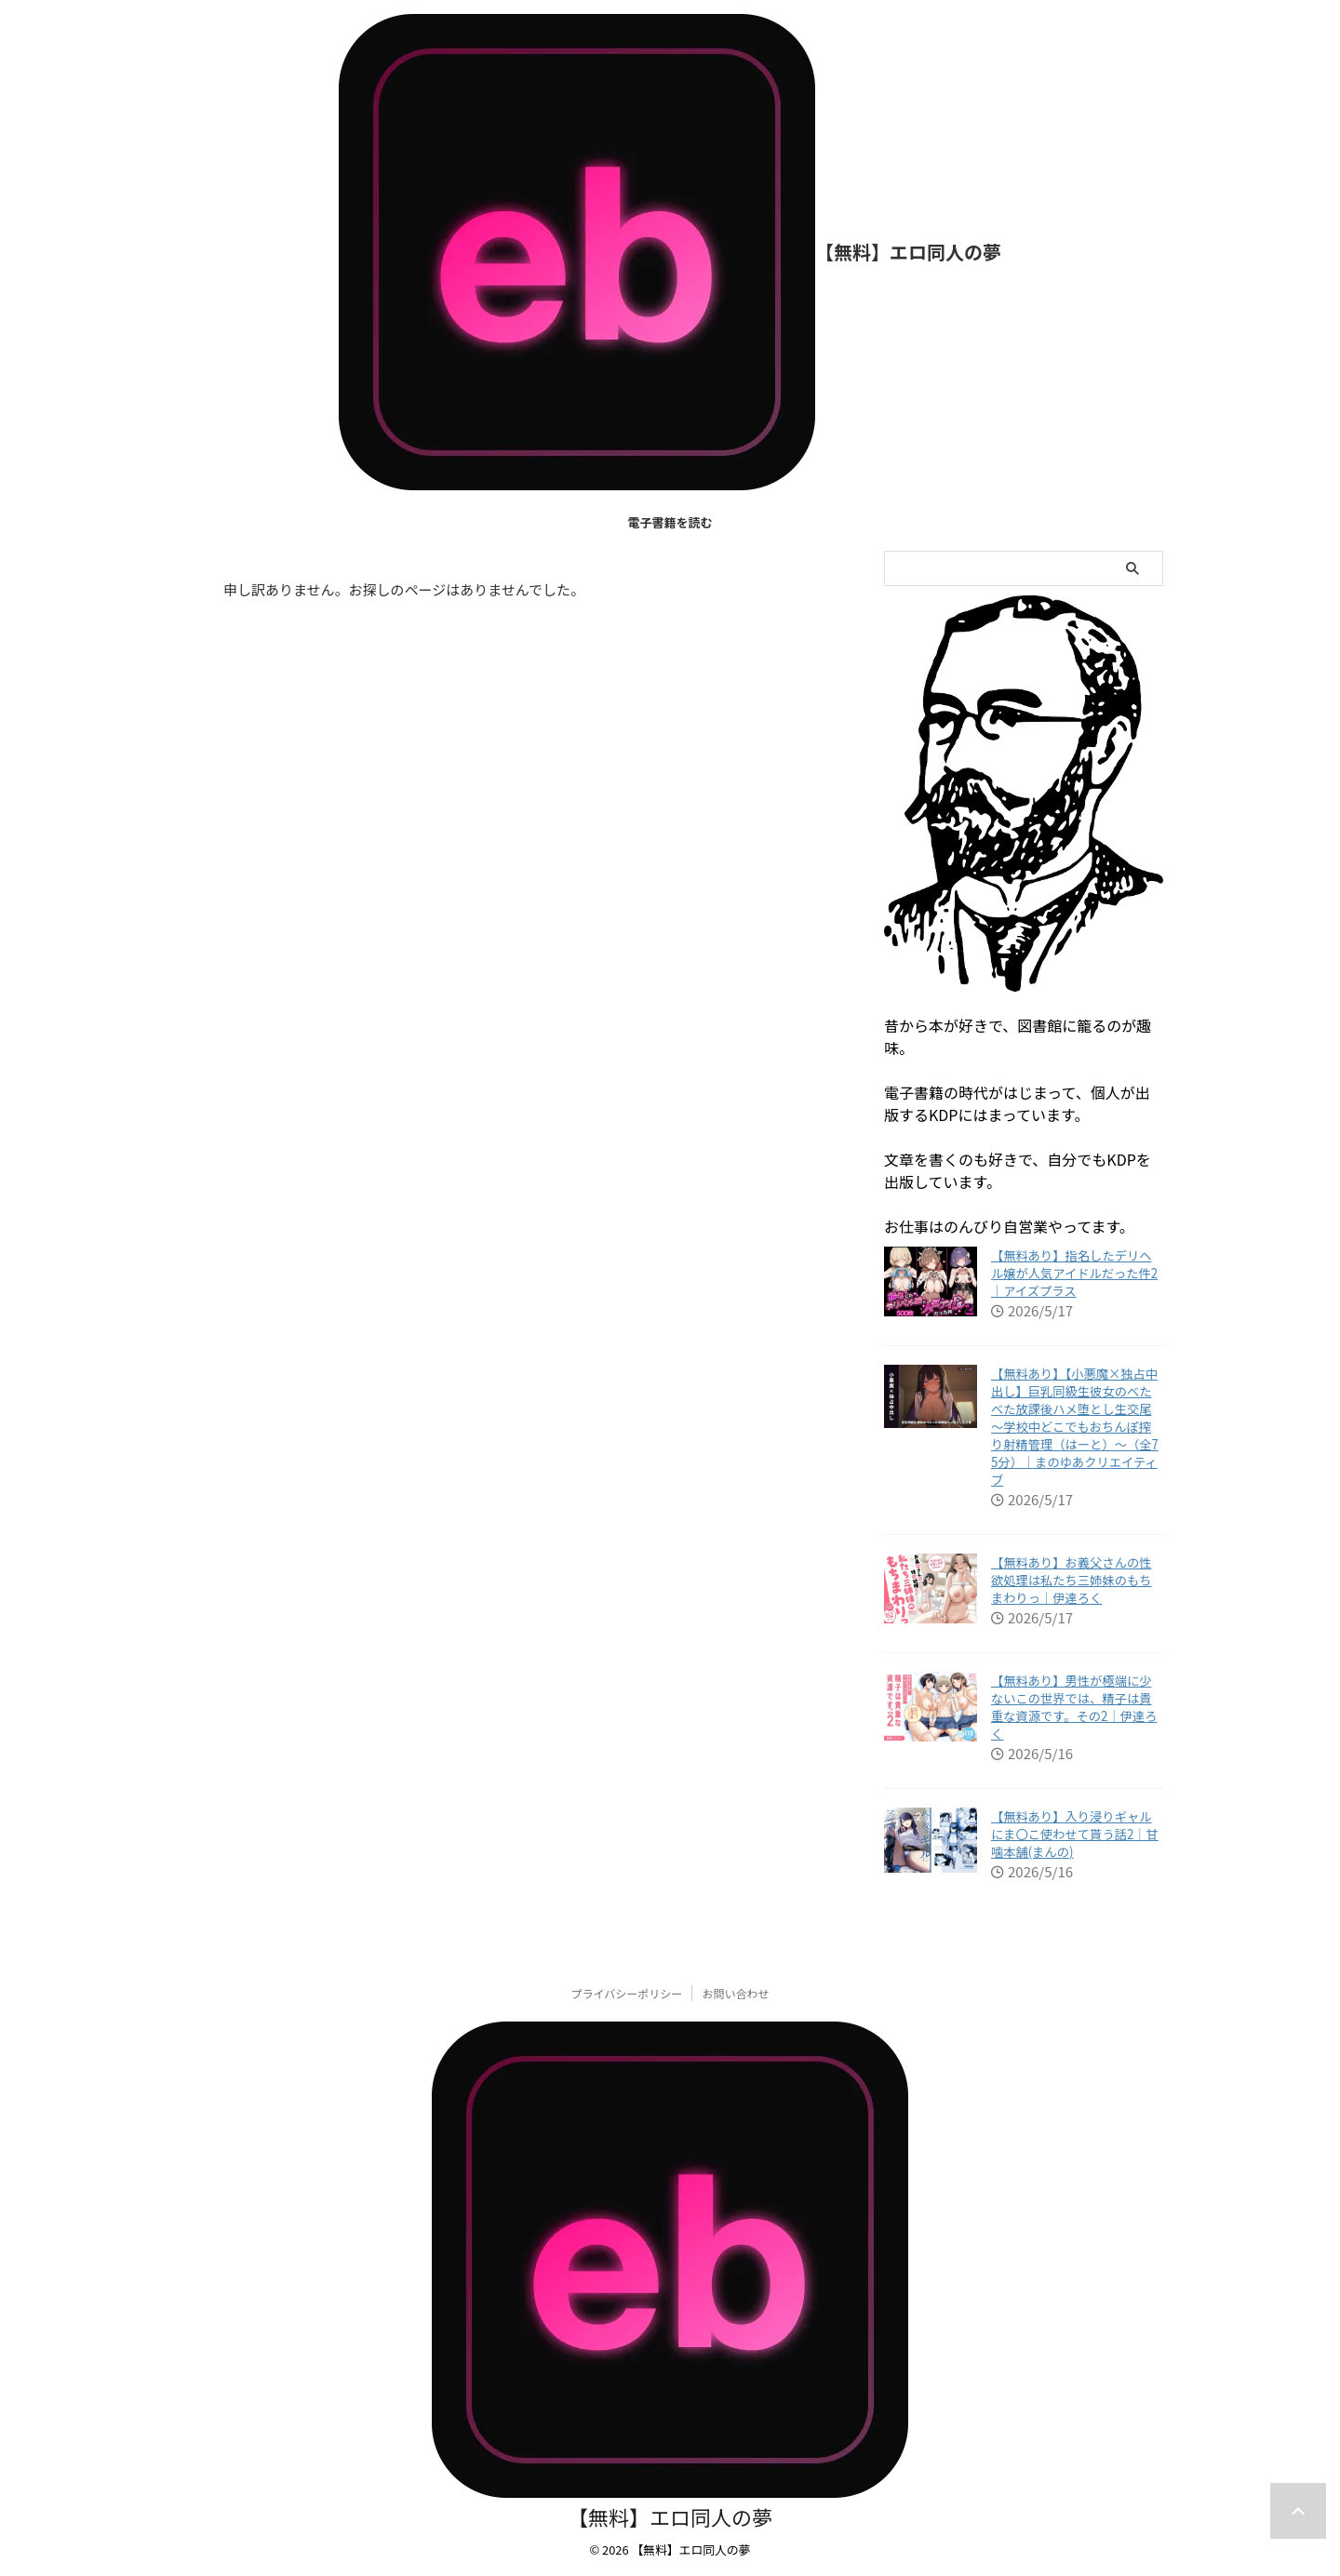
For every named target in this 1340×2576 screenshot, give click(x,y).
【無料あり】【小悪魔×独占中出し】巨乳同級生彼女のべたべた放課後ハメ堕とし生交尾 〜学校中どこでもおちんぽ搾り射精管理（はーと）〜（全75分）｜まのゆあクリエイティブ (1075, 1426)
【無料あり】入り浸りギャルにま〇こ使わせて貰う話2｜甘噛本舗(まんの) (1075, 1834)
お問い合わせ (735, 1993)
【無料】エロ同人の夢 (908, 251)
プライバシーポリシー (627, 1993)
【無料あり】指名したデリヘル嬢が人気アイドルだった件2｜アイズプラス (1074, 1273)
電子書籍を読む (669, 522)
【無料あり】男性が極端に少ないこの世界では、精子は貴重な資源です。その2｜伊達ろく (1074, 1707)
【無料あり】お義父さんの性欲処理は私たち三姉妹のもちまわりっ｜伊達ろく (1071, 1580)
